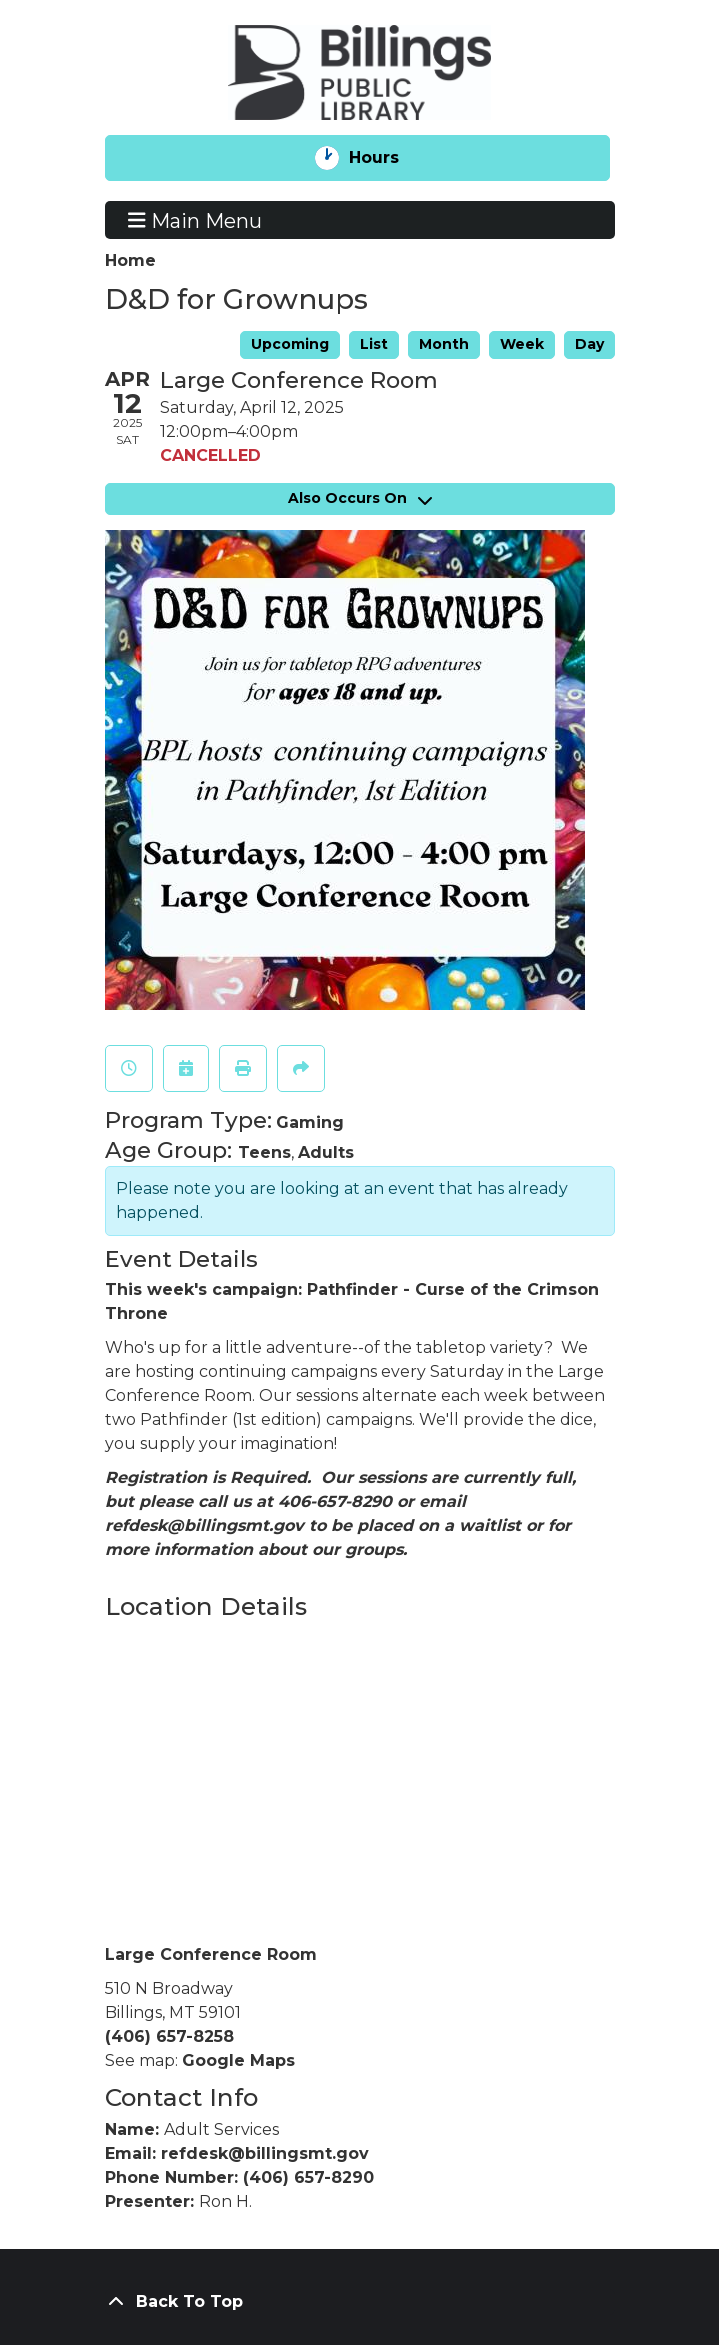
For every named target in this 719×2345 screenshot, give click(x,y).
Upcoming (290, 344)
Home (130, 260)
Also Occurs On (360, 498)
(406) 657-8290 (308, 2177)
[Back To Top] (360, 2302)
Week (522, 344)
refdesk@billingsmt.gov (265, 2153)
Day (589, 344)
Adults (326, 1152)
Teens (264, 1152)
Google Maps (238, 2060)
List (374, 344)
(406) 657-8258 (169, 2036)
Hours (390, 158)
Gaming (310, 1122)
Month (444, 344)
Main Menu (195, 220)
